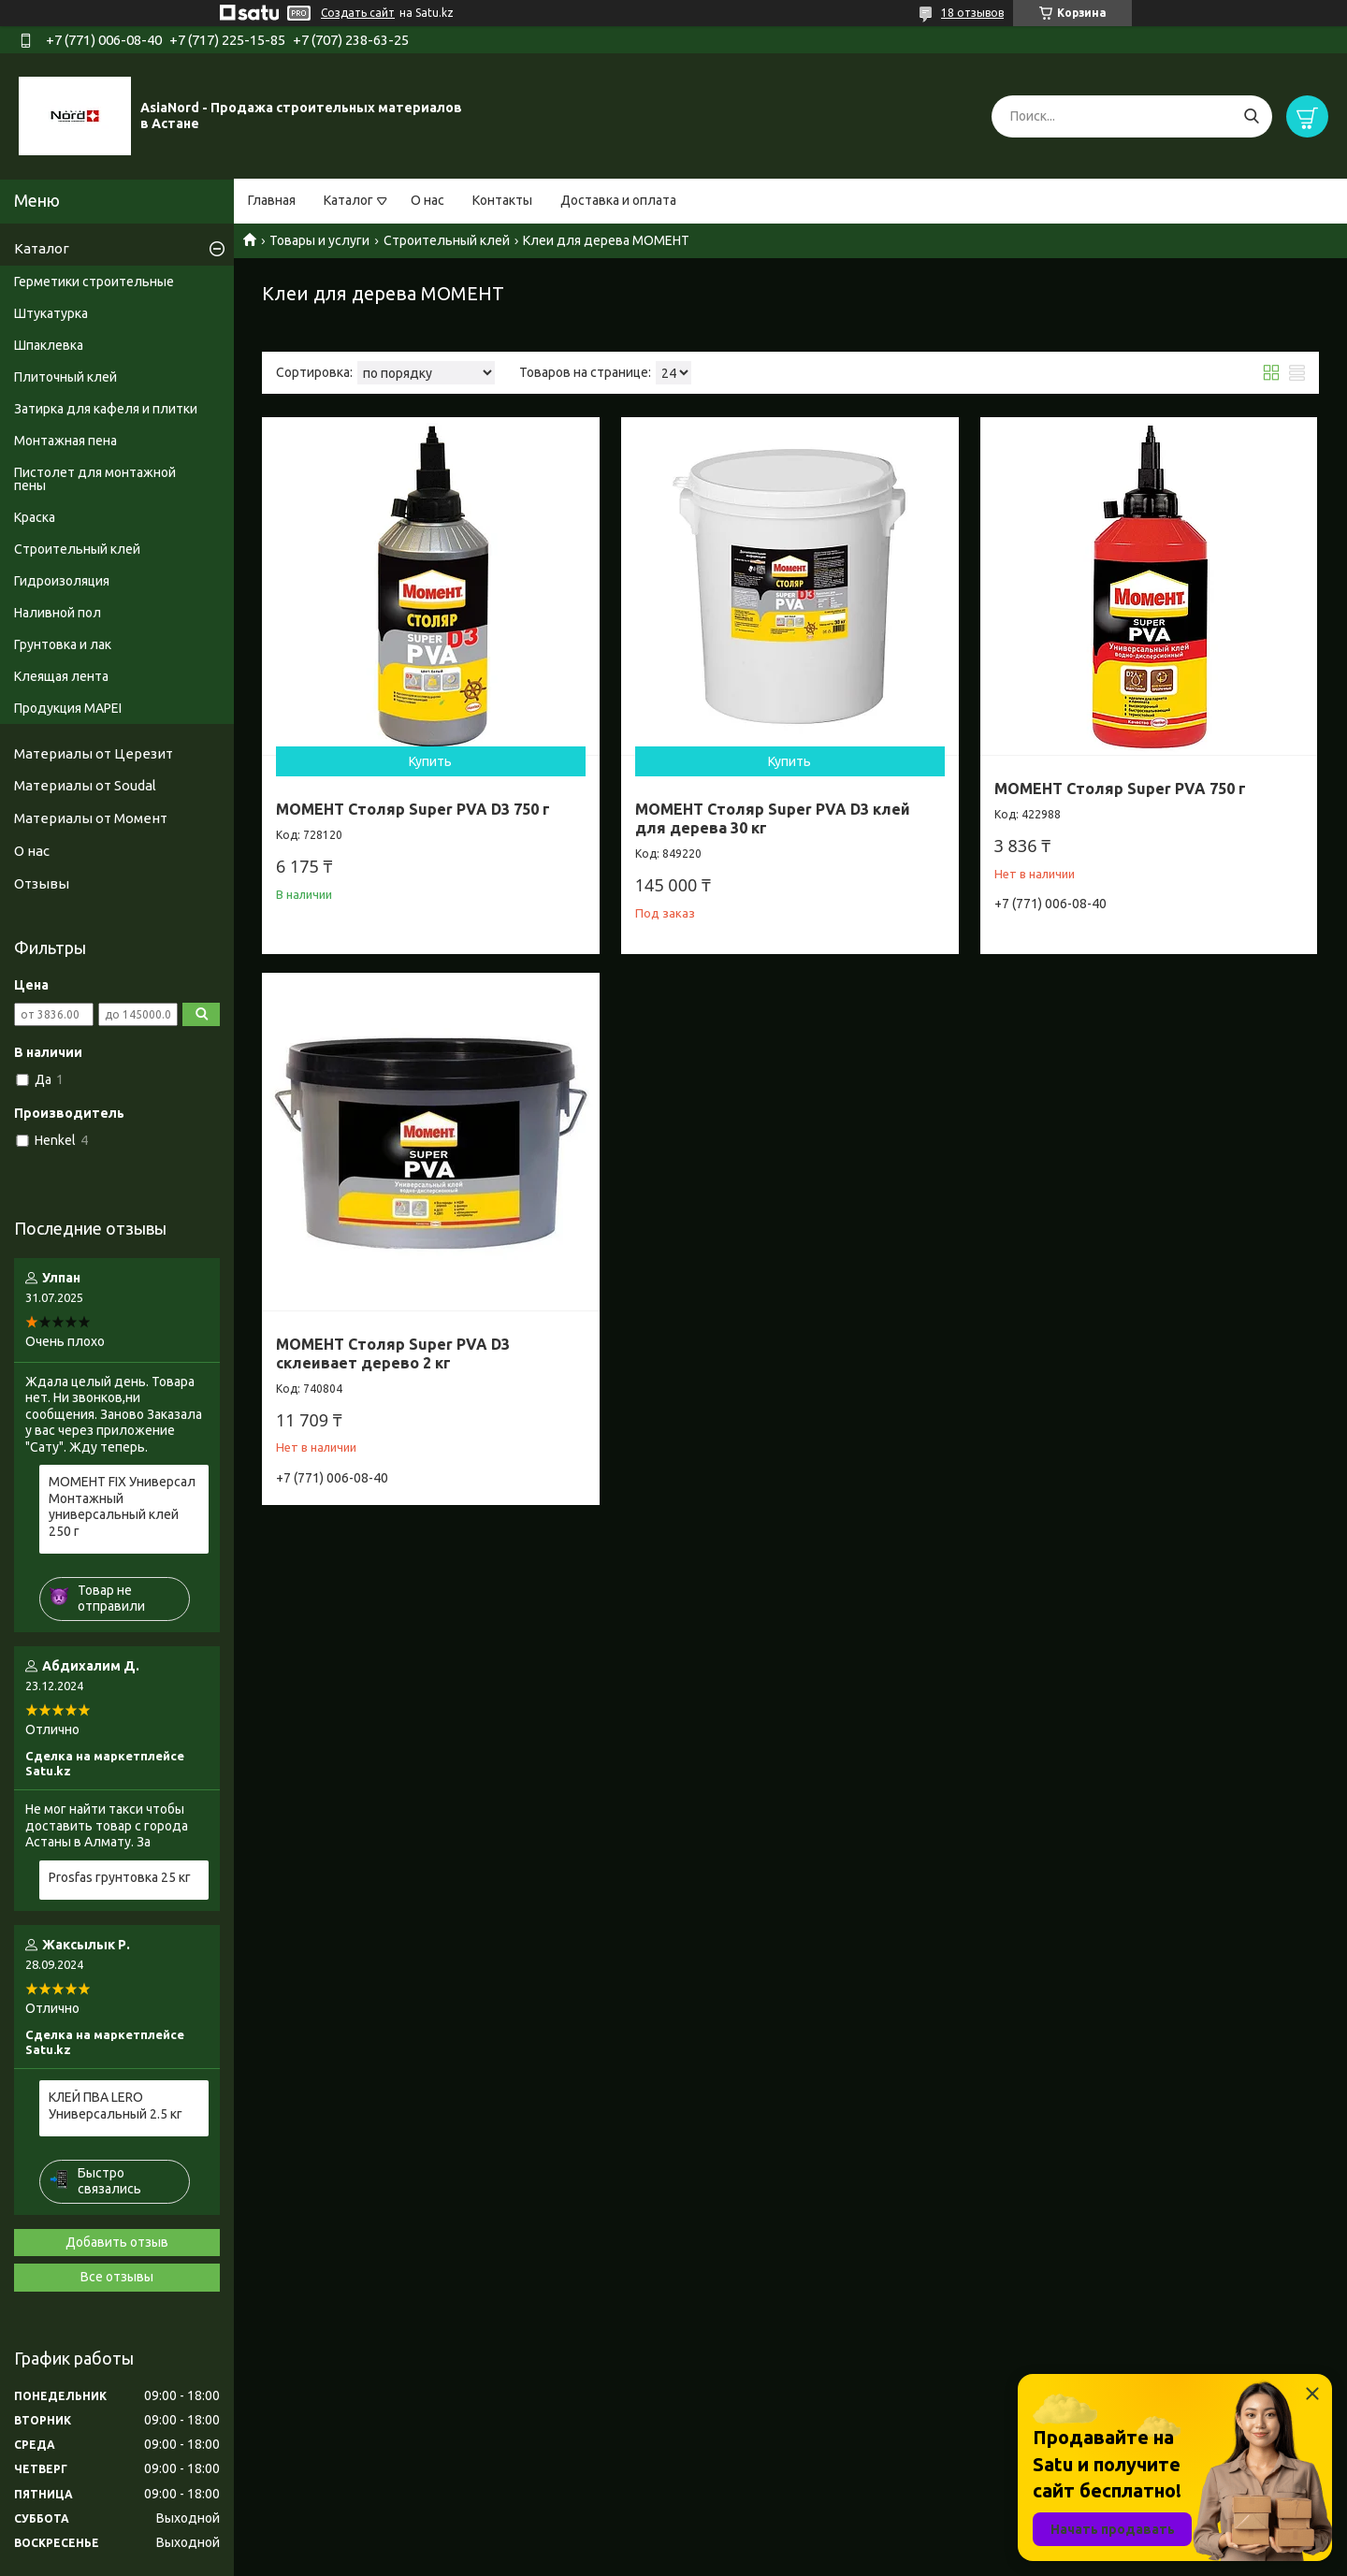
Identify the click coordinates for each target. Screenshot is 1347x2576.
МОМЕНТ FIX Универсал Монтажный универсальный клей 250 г (122, 1506)
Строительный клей (447, 240)
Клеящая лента (61, 676)
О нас (427, 200)
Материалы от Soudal (85, 785)
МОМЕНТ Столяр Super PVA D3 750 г (413, 809)
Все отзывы (116, 2276)
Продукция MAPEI (68, 708)
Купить (430, 761)
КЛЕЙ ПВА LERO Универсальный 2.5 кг (115, 2105)
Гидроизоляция (61, 580)
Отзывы (41, 883)
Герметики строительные (94, 281)
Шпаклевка (48, 345)
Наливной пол (57, 612)
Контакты (502, 200)
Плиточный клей (65, 376)
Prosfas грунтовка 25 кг (120, 1877)
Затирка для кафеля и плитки (105, 408)
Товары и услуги (319, 240)
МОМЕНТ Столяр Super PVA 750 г (1120, 788)
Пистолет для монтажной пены (95, 479)
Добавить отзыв (116, 2242)
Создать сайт (358, 13)
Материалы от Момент (90, 818)
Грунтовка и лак (62, 644)
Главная (272, 200)
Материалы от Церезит (93, 753)
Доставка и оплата (618, 200)
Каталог (348, 200)
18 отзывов (972, 13)
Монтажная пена (65, 440)
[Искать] (1251, 116)
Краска (34, 517)
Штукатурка (51, 313)
